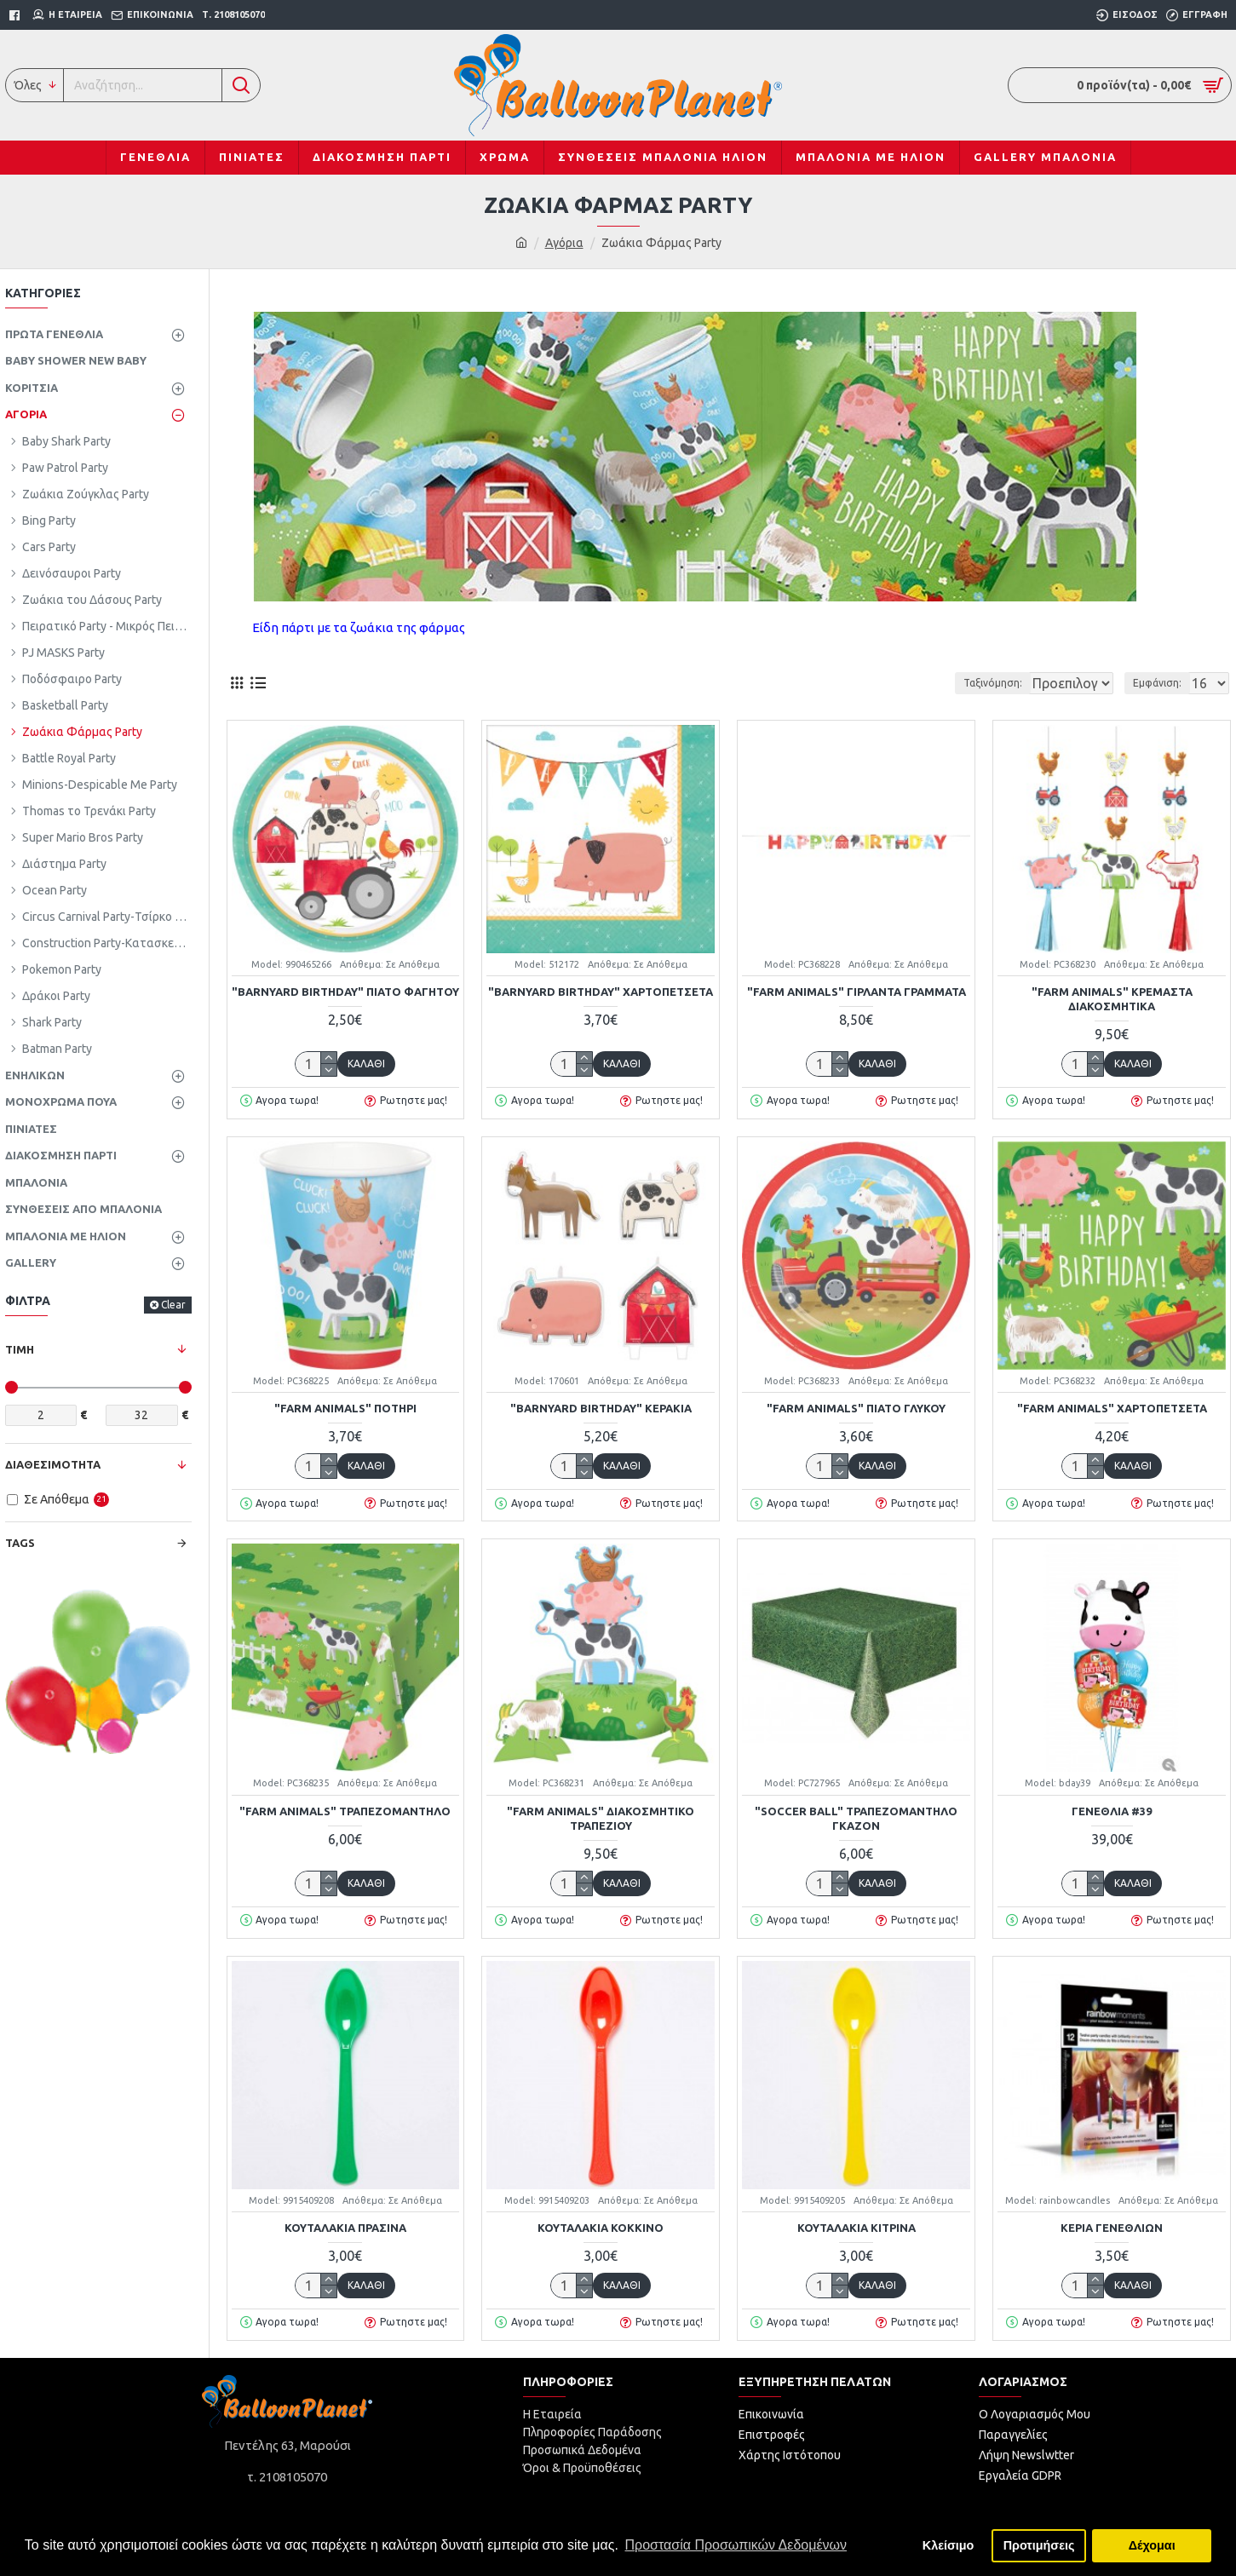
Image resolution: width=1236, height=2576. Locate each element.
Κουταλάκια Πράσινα (345, 2228)
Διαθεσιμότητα (53, 1464)
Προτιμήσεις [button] (1039, 2545)
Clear (173, 1304)
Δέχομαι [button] (1152, 2545)
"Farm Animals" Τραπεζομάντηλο (345, 1811)
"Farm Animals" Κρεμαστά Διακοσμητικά (1112, 999)
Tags (20, 1543)
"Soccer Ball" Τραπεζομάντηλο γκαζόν (856, 1818)
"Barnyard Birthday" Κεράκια (601, 1408)
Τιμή (19, 1349)
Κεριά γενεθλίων (1112, 2228)
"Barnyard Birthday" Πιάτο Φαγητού (345, 992)
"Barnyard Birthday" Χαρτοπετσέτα (600, 992)
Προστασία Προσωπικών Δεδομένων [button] (736, 2545)
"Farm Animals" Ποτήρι (345, 1408)
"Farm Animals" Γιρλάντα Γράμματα (856, 992)
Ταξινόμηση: (934, 682)
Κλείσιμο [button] (948, 2545)
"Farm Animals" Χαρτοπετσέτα (1112, 1408)
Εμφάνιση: (1162, 682)
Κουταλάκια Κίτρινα (856, 2228)
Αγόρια (564, 243)
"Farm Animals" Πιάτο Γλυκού (856, 1408)
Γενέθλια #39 (1112, 1811)
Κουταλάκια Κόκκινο (601, 2228)
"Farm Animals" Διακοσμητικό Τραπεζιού (600, 1818)
